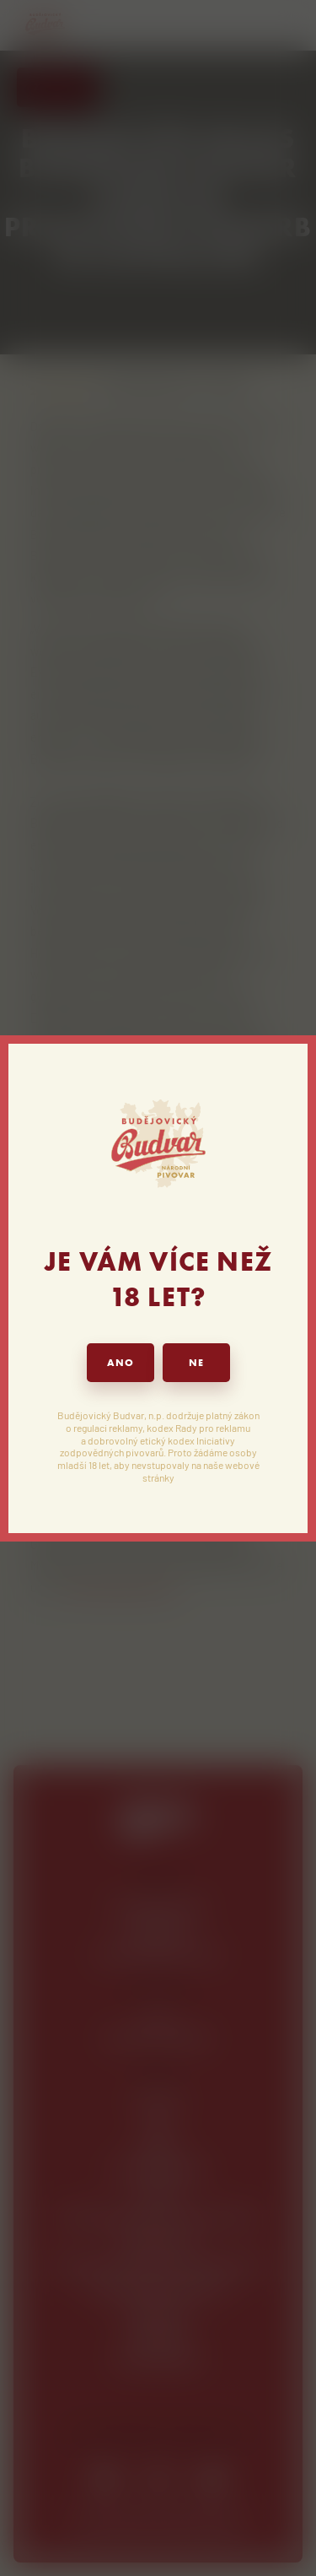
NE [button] (196, 1362)
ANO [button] (120, 1362)
